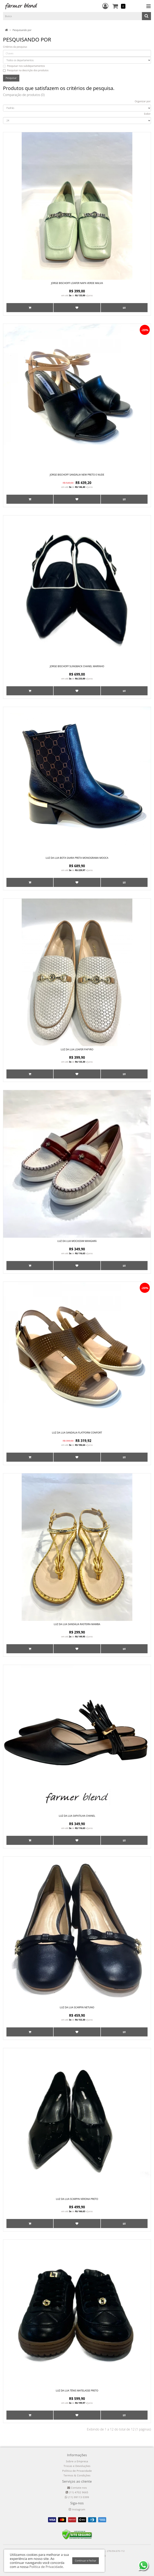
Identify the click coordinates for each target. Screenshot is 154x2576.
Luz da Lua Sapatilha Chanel (77, 1815)
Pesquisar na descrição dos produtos (26, 70)
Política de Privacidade (77, 2471)
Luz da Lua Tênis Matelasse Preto (77, 2390)
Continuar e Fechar (85, 2560)
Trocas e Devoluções (77, 2466)
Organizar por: (143, 101)
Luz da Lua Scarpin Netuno (77, 2007)
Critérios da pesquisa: (15, 47)
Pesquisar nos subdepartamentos (24, 66)
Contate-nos (77, 2487)
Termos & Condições (77, 2475)
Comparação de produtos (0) (24, 95)
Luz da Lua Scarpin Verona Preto (77, 2199)
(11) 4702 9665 (77, 2492)
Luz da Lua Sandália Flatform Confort (77, 1432)
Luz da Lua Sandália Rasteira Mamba (77, 1624)
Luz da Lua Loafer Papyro (77, 1049)
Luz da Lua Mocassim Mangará (77, 1241)
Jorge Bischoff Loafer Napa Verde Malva (77, 283)
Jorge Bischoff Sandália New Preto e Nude (77, 474)
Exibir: (147, 114)
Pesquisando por (21, 30)
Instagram (77, 2509)
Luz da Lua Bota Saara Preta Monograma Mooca (77, 858)
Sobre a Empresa (77, 2461)
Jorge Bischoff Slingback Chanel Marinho (77, 666)
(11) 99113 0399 (77, 2497)
